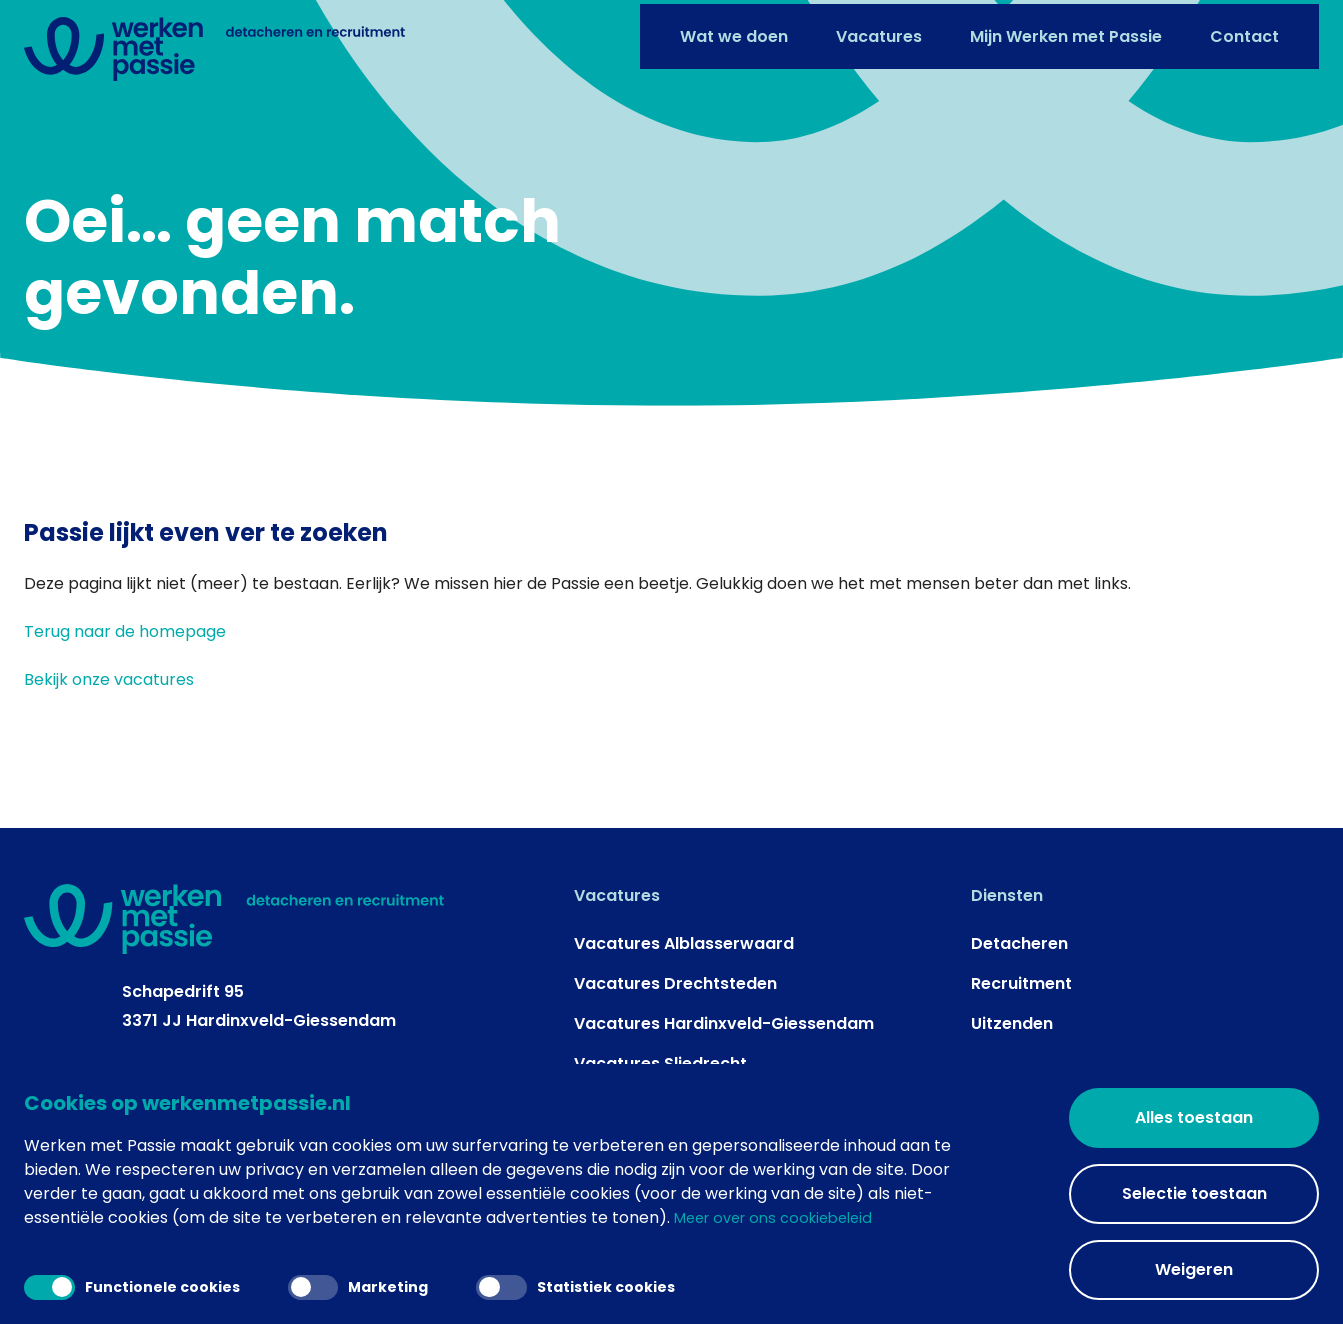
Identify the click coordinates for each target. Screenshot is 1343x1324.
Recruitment (1021, 992)
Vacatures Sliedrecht (660, 1072)
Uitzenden (1012, 1032)
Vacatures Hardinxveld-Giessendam (724, 1032)
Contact (1244, 32)
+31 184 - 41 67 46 (192, 1082)
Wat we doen (734, 32)
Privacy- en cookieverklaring (732, 1200)
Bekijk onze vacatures (109, 688)
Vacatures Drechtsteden (675, 992)
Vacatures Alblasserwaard (684, 952)
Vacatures (879, 32)
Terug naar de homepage (125, 640)
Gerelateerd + (1095, 1200)
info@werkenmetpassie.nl (229, 1110)
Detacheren (1019, 952)
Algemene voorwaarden (939, 1200)
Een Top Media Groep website (506, 1200)
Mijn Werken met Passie (1066, 32)
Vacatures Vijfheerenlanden (688, 1112)
